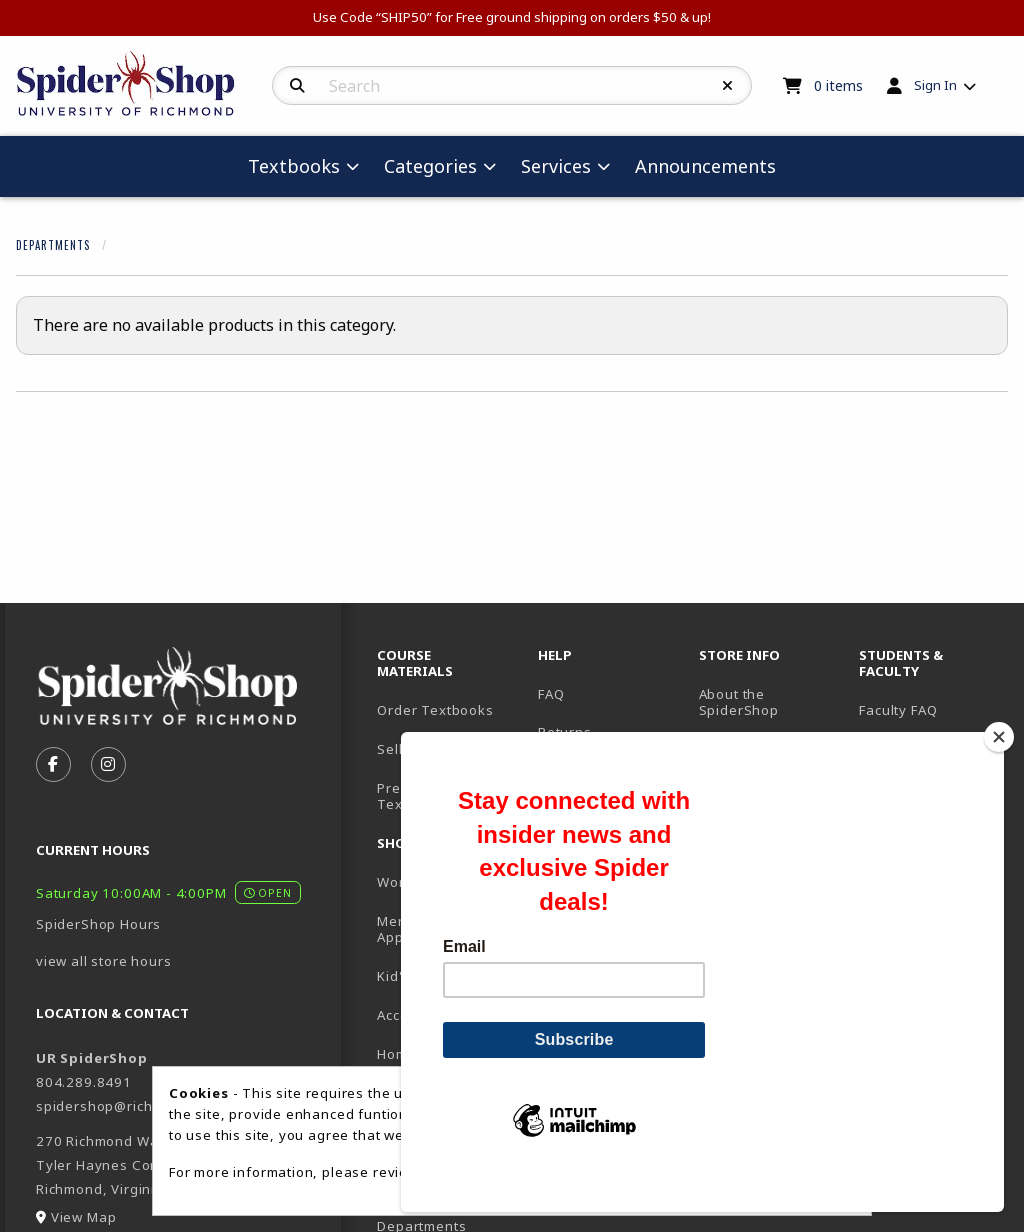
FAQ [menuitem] (551, 694)
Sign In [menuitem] (935, 85)
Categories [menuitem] (430, 166)
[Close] (999, 771)
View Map (84, 1217)
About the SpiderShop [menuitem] (739, 702)
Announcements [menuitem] (705, 166)
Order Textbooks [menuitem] (435, 710)
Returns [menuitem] (565, 732)
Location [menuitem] (728, 749)
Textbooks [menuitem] (294, 166)
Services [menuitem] (556, 166)
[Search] (297, 86)
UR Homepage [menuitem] (907, 749)
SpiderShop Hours (98, 924)
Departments (53, 245)
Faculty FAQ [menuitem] (898, 710)
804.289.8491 (84, 1082)
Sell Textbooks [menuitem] (428, 749)
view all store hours (104, 961)
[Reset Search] (728, 86)
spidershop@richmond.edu (128, 1106)
